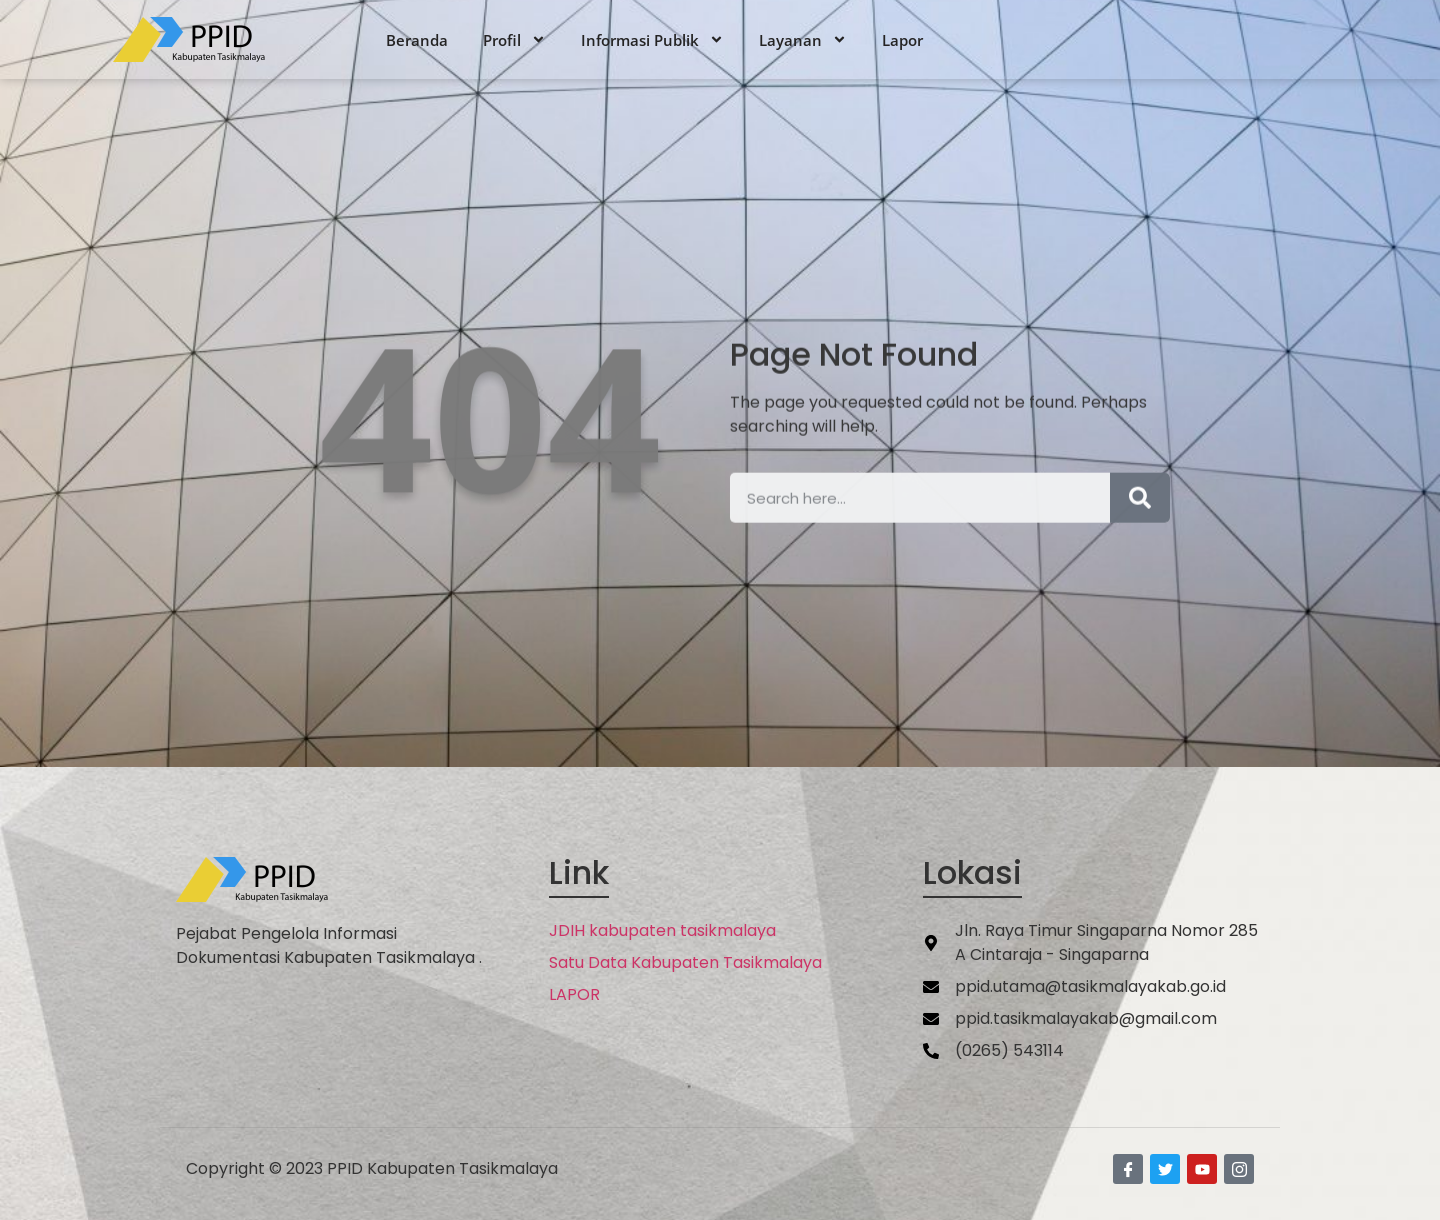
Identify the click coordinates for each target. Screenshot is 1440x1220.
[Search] (1140, 514)
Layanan (803, 40)
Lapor (902, 40)
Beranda (417, 40)
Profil (514, 40)
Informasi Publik (652, 40)
